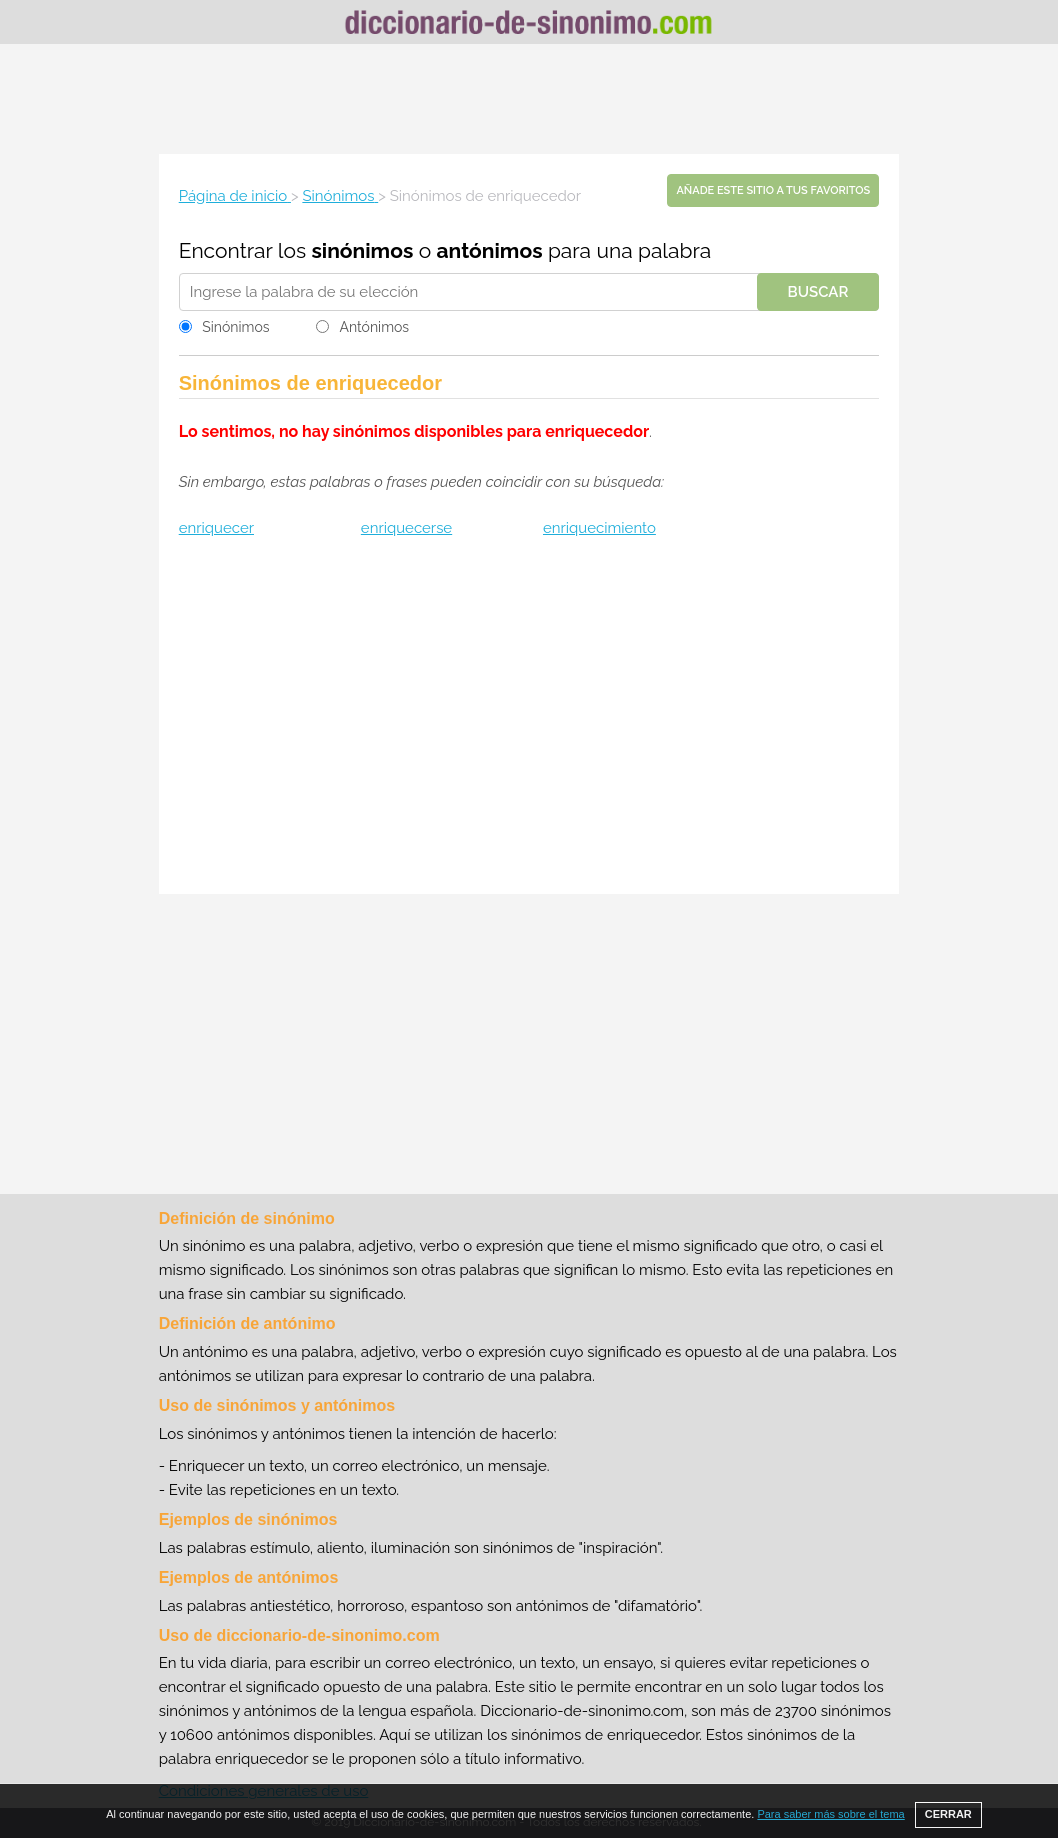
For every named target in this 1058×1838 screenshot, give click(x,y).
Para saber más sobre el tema (830, 1814)
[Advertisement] (529, 99)
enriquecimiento (599, 528)
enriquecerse (406, 528)
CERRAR (948, 1814)
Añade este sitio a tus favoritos (773, 190)
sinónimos (362, 250)
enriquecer (216, 528)
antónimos (490, 250)
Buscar (818, 292)
